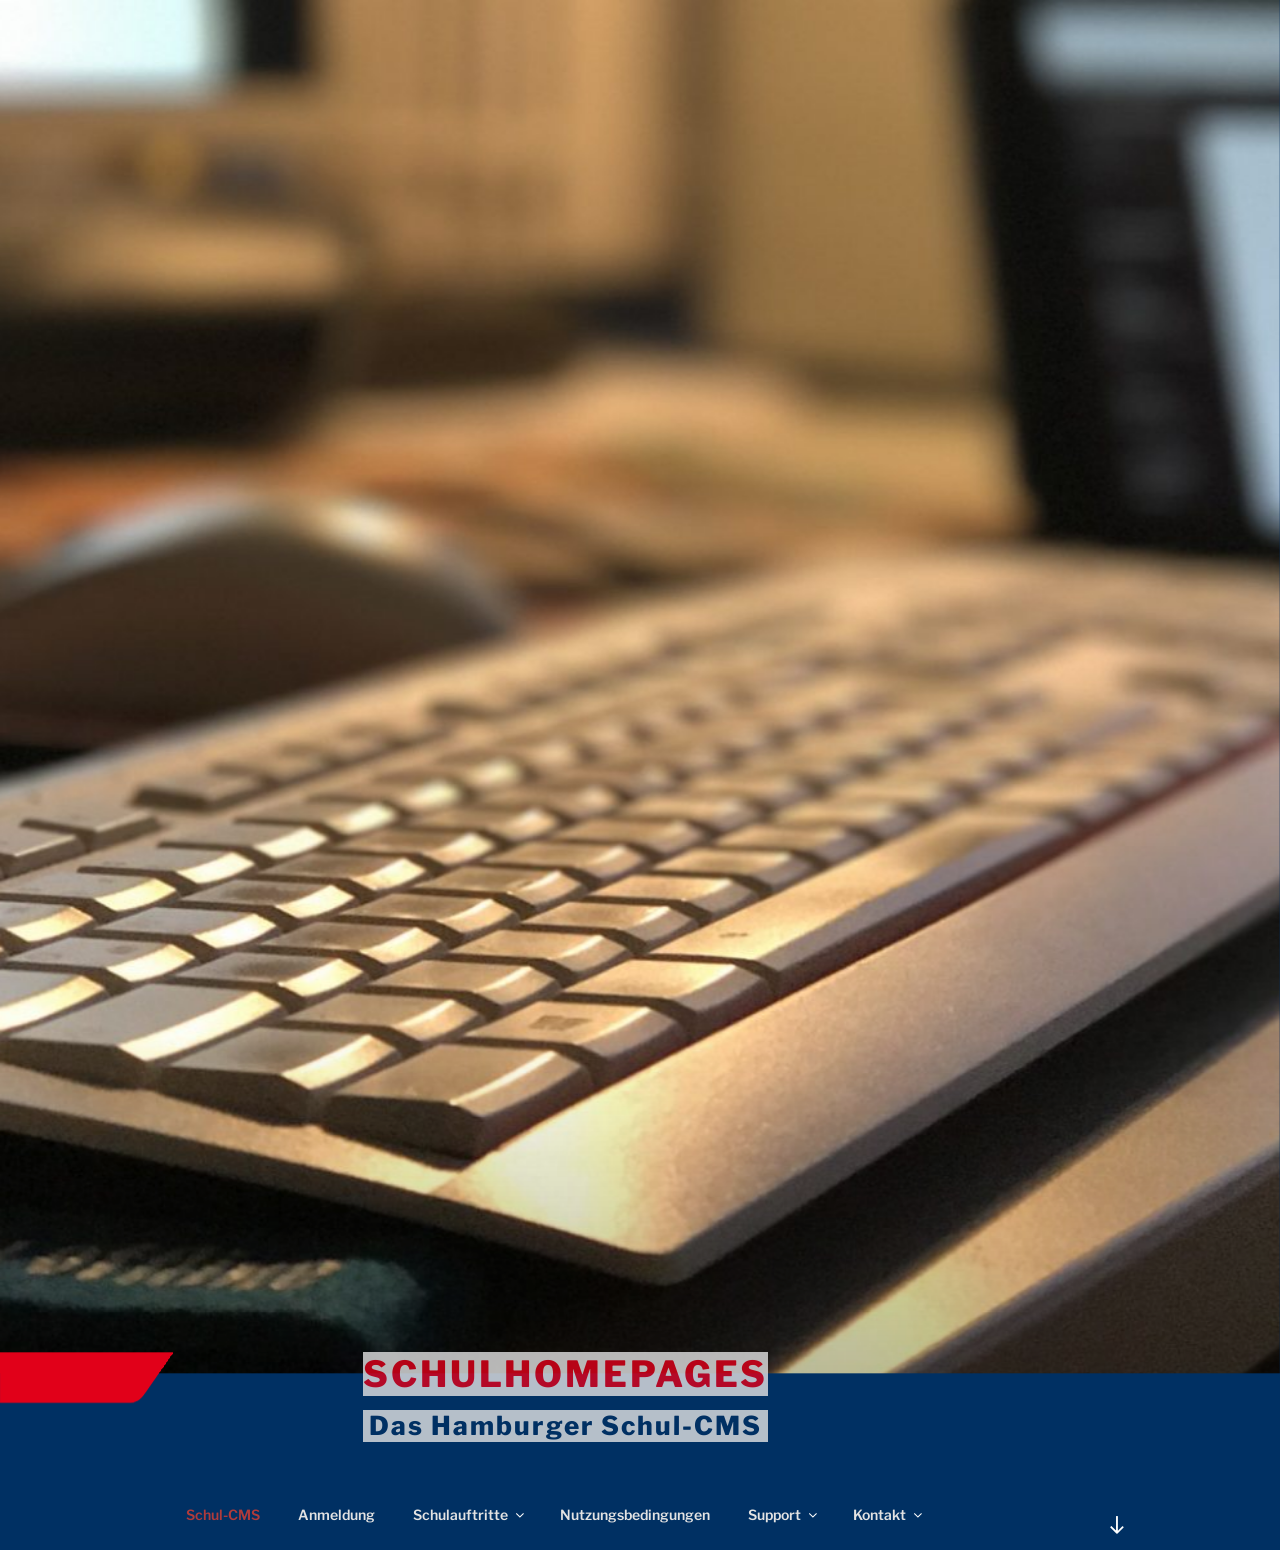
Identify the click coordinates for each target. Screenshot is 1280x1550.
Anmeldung (336, 1514)
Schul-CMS (223, 1514)
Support (784, 1514)
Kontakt (889, 1514)
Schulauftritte (470, 1514)
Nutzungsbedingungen (635, 1514)
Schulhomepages (565, 1374)
